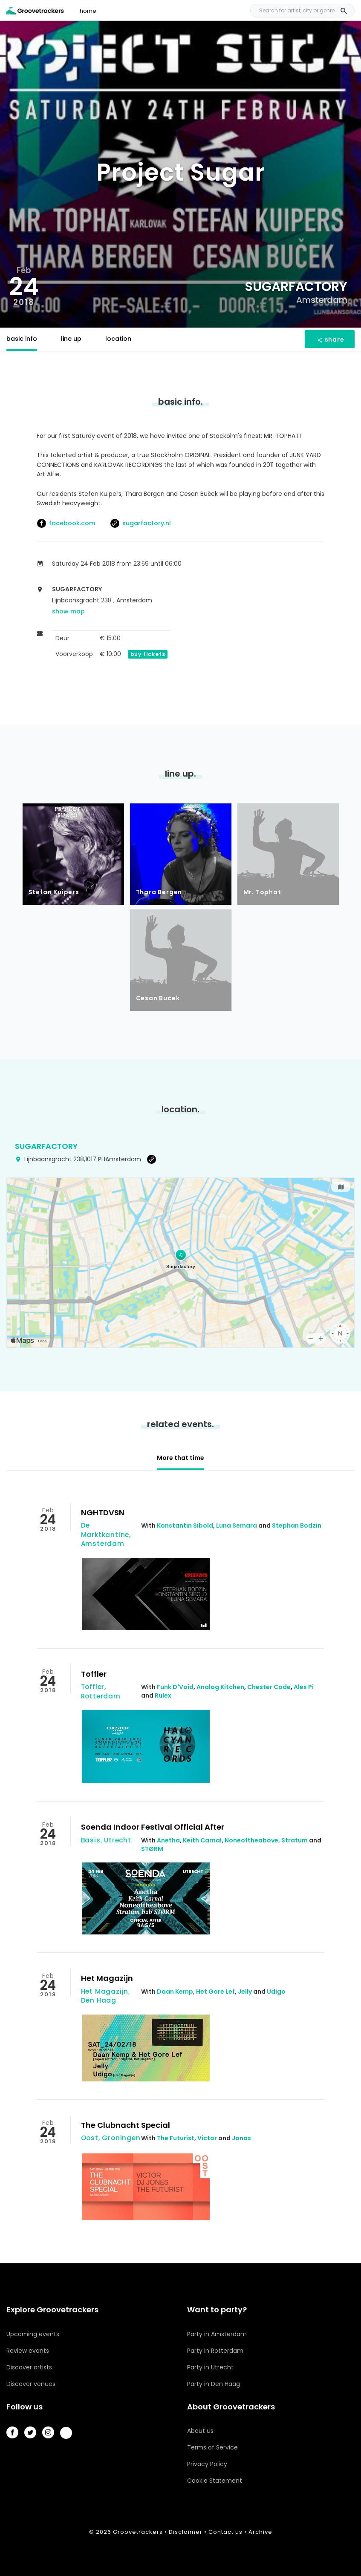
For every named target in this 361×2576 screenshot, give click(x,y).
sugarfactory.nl (140, 523)
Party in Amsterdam (217, 2334)
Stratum (294, 1840)
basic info (21, 338)
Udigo (276, 1991)
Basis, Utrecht (106, 1840)
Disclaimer (185, 2532)
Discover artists (29, 2367)
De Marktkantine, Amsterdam (106, 1534)
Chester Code (269, 1687)
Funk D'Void (175, 1687)
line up (71, 338)
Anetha (168, 1840)
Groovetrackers (138, 2532)
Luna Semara (236, 1525)
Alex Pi (304, 1687)
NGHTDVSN (102, 1512)
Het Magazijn (107, 1978)
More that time (180, 1457)
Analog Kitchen (220, 1687)
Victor (207, 2138)
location (118, 338)
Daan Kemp (175, 1991)
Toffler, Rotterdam (101, 1691)
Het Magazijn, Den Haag (105, 1996)
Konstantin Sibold (185, 1525)
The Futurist (175, 2138)
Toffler (94, 1674)
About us (200, 2430)
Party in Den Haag (213, 2384)
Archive (260, 2532)
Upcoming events (32, 2334)
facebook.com (66, 523)
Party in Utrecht (210, 2367)
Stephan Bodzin (296, 1525)
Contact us (225, 2532)
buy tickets (147, 654)
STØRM (152, 1849)
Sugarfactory (46, 1146)
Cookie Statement (214, 2480)
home (88, 11)
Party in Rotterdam (215, 2350)
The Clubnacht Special (125, 2125)
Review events (27, 2350)
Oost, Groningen (111, 2137)
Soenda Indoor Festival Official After (152, 1827)
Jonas (241, 2138)
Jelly (245, 1991)
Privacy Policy (207, 2464)
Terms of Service (212, 2447)
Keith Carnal (202, 1840)
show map (68, 611)
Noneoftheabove (251, 1840)
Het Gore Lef (215, 1991)
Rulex (163, 1695)
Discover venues (30, 2384)
